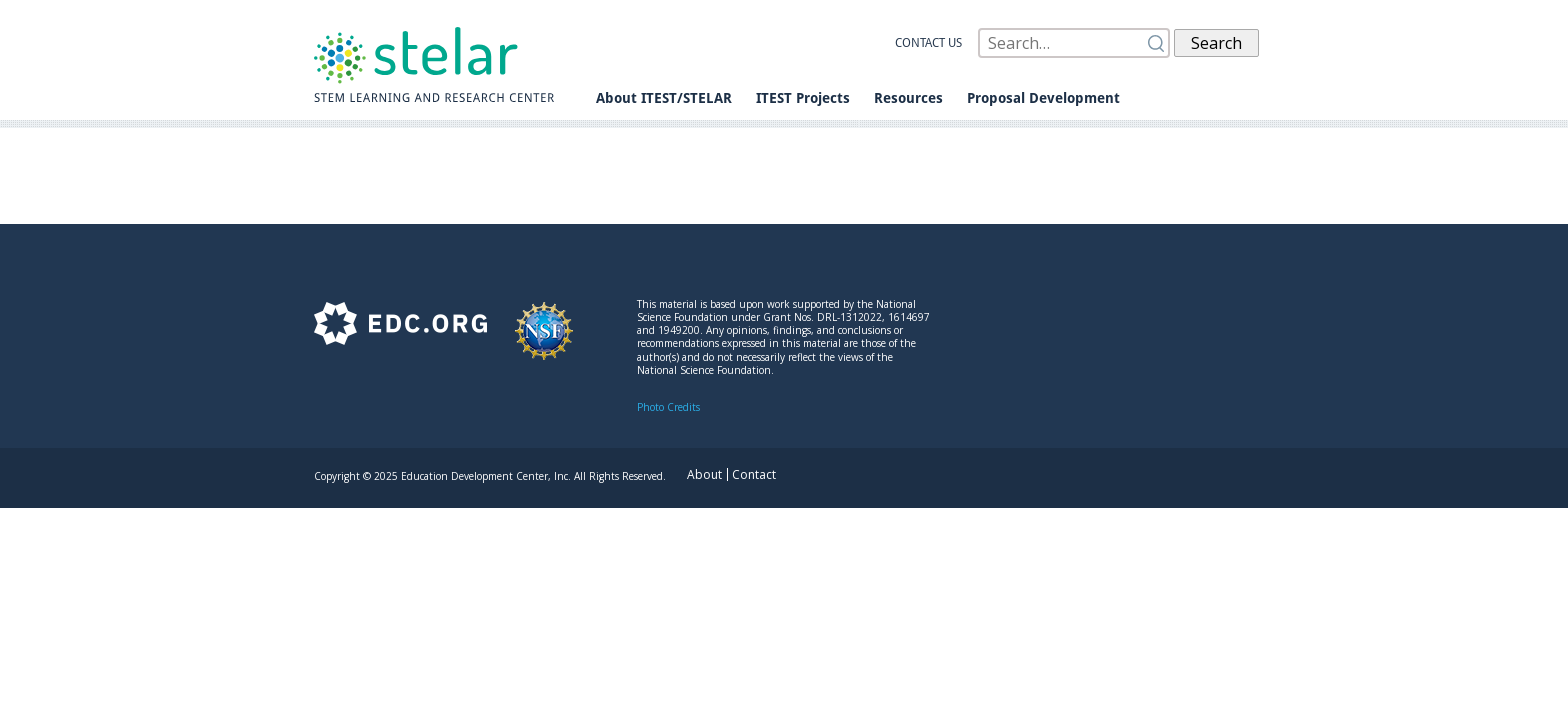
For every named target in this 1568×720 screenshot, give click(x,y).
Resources (908, 98)
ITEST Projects (803, 98)
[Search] (1074, 43)
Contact (754, 474)
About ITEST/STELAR (664, 98)
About (704, 474)
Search (1216, 43)
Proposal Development (1043, 98)
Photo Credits (668, 407)
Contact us (928, 43)
